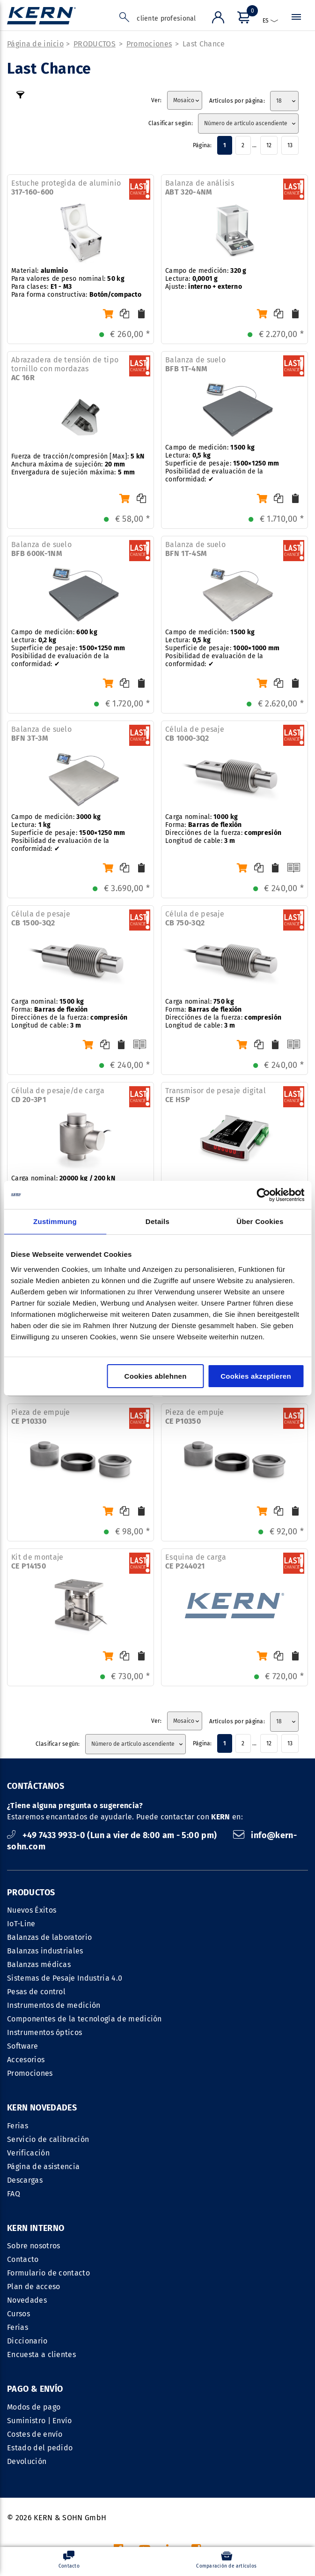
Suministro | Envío (39, 2301)
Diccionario (181, 2221)
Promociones (149, 44)
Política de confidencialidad (257, 2460)
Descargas (25, 2181)
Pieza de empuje (40, 1418)
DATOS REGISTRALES (140, 2460)
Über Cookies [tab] (259, 1221)
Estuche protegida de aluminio (66, 188)
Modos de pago (33, 2287)
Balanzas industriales (45, 1951)
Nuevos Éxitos (31, 1911)
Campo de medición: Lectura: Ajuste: (206, 280)
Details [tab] (157, 1221)
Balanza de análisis (199, 188)
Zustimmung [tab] (55, 1221)
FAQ (13, 2194)
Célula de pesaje (194, 735)
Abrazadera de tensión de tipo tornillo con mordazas (64, 369)
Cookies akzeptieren (255, 1376)
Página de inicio (35, 44)
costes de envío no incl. (226, 2526)
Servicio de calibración (48, 2140)
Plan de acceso (187, 2167)
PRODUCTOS (94, 44)
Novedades (181, 2181)
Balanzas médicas (39, 1965)
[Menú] (242, 19)
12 (268, 146)
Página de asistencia (43, 2167)
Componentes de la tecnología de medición (84, 2019)
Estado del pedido (40, 2328)
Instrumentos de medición (54, 2006)
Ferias (17, 2126)
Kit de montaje (37, 1562)
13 (290, 146)
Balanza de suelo (195, 365)
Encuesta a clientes (195, 2235)
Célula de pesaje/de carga (57, 1096)
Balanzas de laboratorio (49, 1938)
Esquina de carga (195, 1562)
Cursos (172, 2194)
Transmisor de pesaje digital (215, 1096)
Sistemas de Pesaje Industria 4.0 (64, 1979)
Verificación (28, 2153)
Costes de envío (35, 2314)
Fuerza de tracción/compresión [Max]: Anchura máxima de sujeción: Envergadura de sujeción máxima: (78, 465)
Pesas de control (36, 1992)
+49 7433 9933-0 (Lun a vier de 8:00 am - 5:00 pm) (113, 1836)
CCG (191, 2460)
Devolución (26, 2341)
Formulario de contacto (202, 2153)
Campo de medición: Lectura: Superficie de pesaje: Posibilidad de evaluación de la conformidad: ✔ (222, 464)
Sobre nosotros (187, 2126)
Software (22, 2047)
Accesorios (25, 2060)
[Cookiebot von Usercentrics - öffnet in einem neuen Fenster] (263, 1195)
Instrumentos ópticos (44, 2033)
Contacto (177, 2140)
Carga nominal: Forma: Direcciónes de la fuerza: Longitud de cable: (223, 830)
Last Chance (204, 44)
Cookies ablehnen (156, 1376)
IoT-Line (21, 1924)
